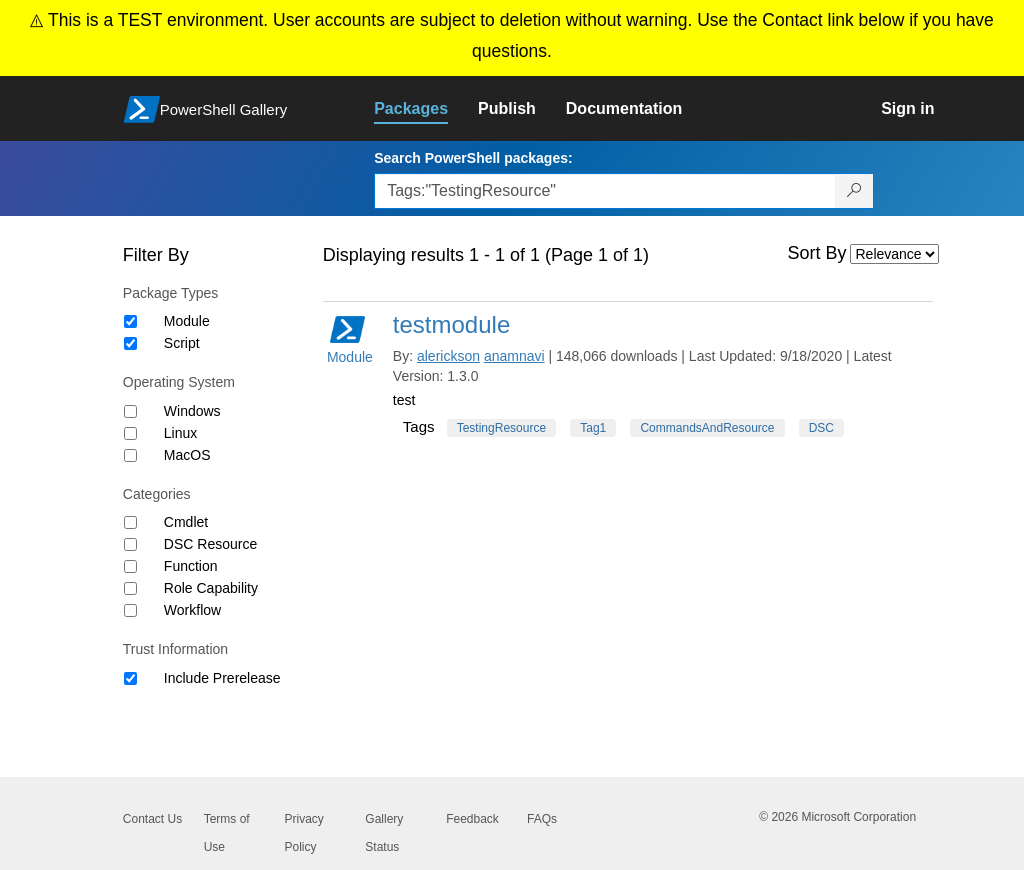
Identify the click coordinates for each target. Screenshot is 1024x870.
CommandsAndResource (707, 428)
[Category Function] (130, 566)
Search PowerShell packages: (473, 158)
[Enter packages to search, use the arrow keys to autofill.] (605, 191)
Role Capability (211, 588)
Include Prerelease (222, 678)
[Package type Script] (130, 343)
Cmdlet (186, 522)
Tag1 (593, 428)
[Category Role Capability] (130, 588)
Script (182, 343)
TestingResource (501, 428)
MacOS (187, 455)
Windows (192, 411)
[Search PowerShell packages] (854, 191)
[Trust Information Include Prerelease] (130, 678)
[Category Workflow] (130, 610)
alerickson (448, 356)
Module (187, 321)
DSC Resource (210, 544)
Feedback (472, 819)
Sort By (817, 253)
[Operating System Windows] (130, 411)
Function (191, 566)
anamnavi (514, 356)
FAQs (542, 819)
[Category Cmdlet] (130, 522)
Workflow (192, 610)
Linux (180, 433)
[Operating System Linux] (130, 433)
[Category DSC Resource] (130, 544)
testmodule (451, 324)
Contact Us (152, 819)
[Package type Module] (130, 321)
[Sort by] (894, 254)
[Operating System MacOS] (130, 455)
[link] (426, 109)
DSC (821, 428)
